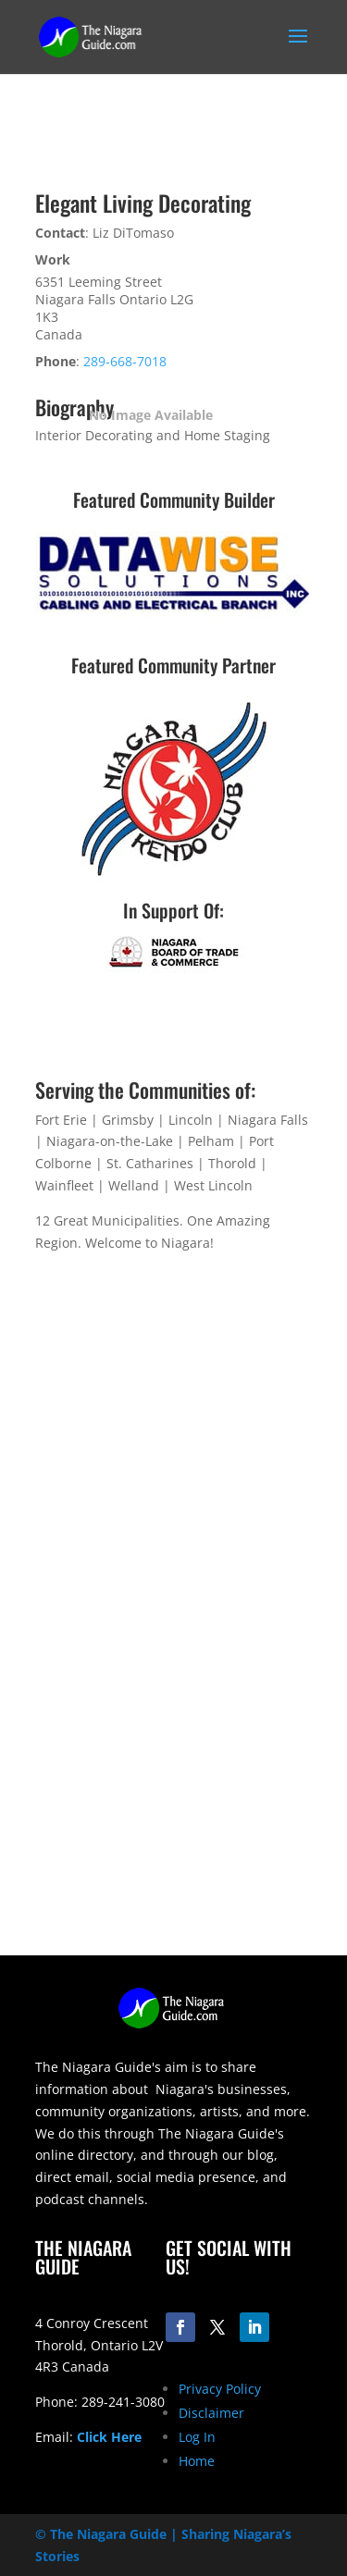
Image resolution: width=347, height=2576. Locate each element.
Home (197, 2461)
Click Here (109, 2437)
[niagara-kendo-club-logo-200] (173, 876)
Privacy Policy (220, 2388)
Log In (197, 2437)
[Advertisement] (173, 1781)
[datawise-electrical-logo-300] (174, 613)
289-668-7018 (125, 361)
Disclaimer (211, 2413)
